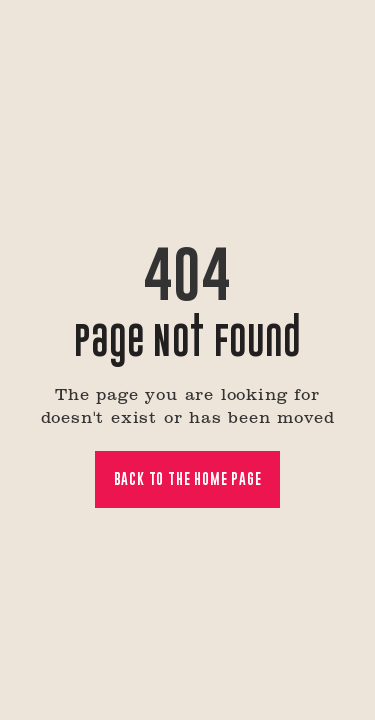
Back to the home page (188, 478)
